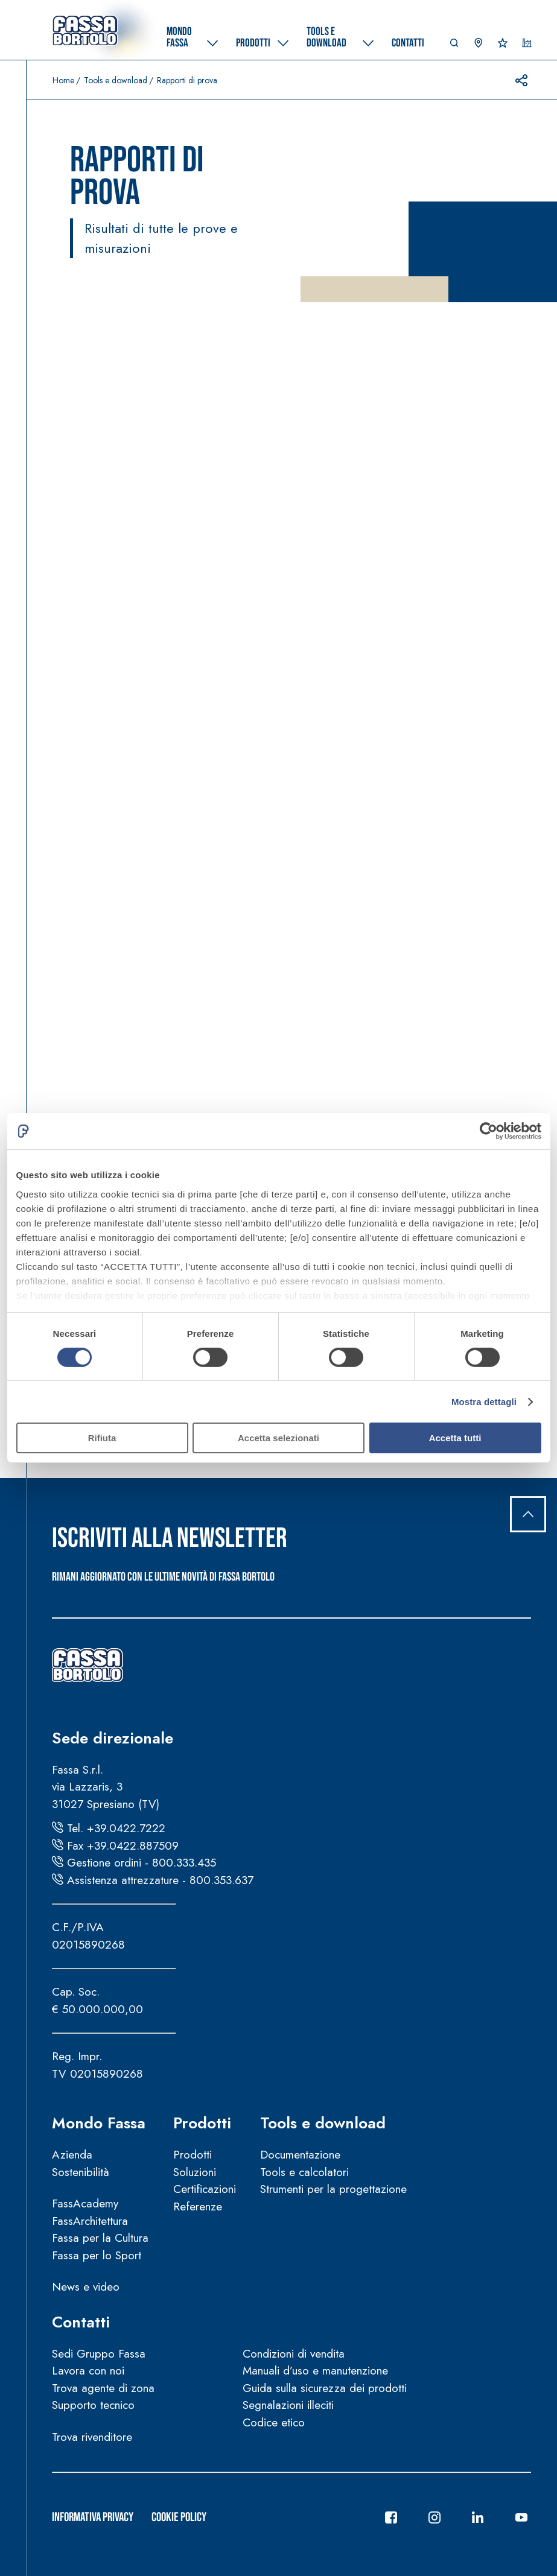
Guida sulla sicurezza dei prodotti (325, 2388)
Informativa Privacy (92, 2517)
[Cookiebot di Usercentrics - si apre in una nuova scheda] (488, 1131)
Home (63, 80)
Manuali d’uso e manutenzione (315, 2370)
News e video (85, 2287)
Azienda (72, 2154)
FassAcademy (85, 2203)
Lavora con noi (88, 2370)
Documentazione (300, 2154)
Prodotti (202, 2123)
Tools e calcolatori (304, 2172)
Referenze (197, 2206)
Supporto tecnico (93, 2405)
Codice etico (274, 2422)
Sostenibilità (80, 2172)
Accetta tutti (455, 1438)
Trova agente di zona (103, 2388)
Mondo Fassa (98, 2123)
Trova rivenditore (92, 2437)
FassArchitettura (90, 2221)
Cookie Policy (178, 2517)
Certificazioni (204, 2189)
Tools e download (115, 80)
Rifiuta (102, 1438)
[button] (454, 46)
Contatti (81, 2322)
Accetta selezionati (278, 1438)
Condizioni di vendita (294, 2354)
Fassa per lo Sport (96, 2255)
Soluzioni (194, 2172)
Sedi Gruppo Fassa (98, 2354)
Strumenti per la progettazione (333, 2189)
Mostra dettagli (484, 1402)
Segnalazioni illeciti (288, 2405)
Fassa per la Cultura (100, 2238)
